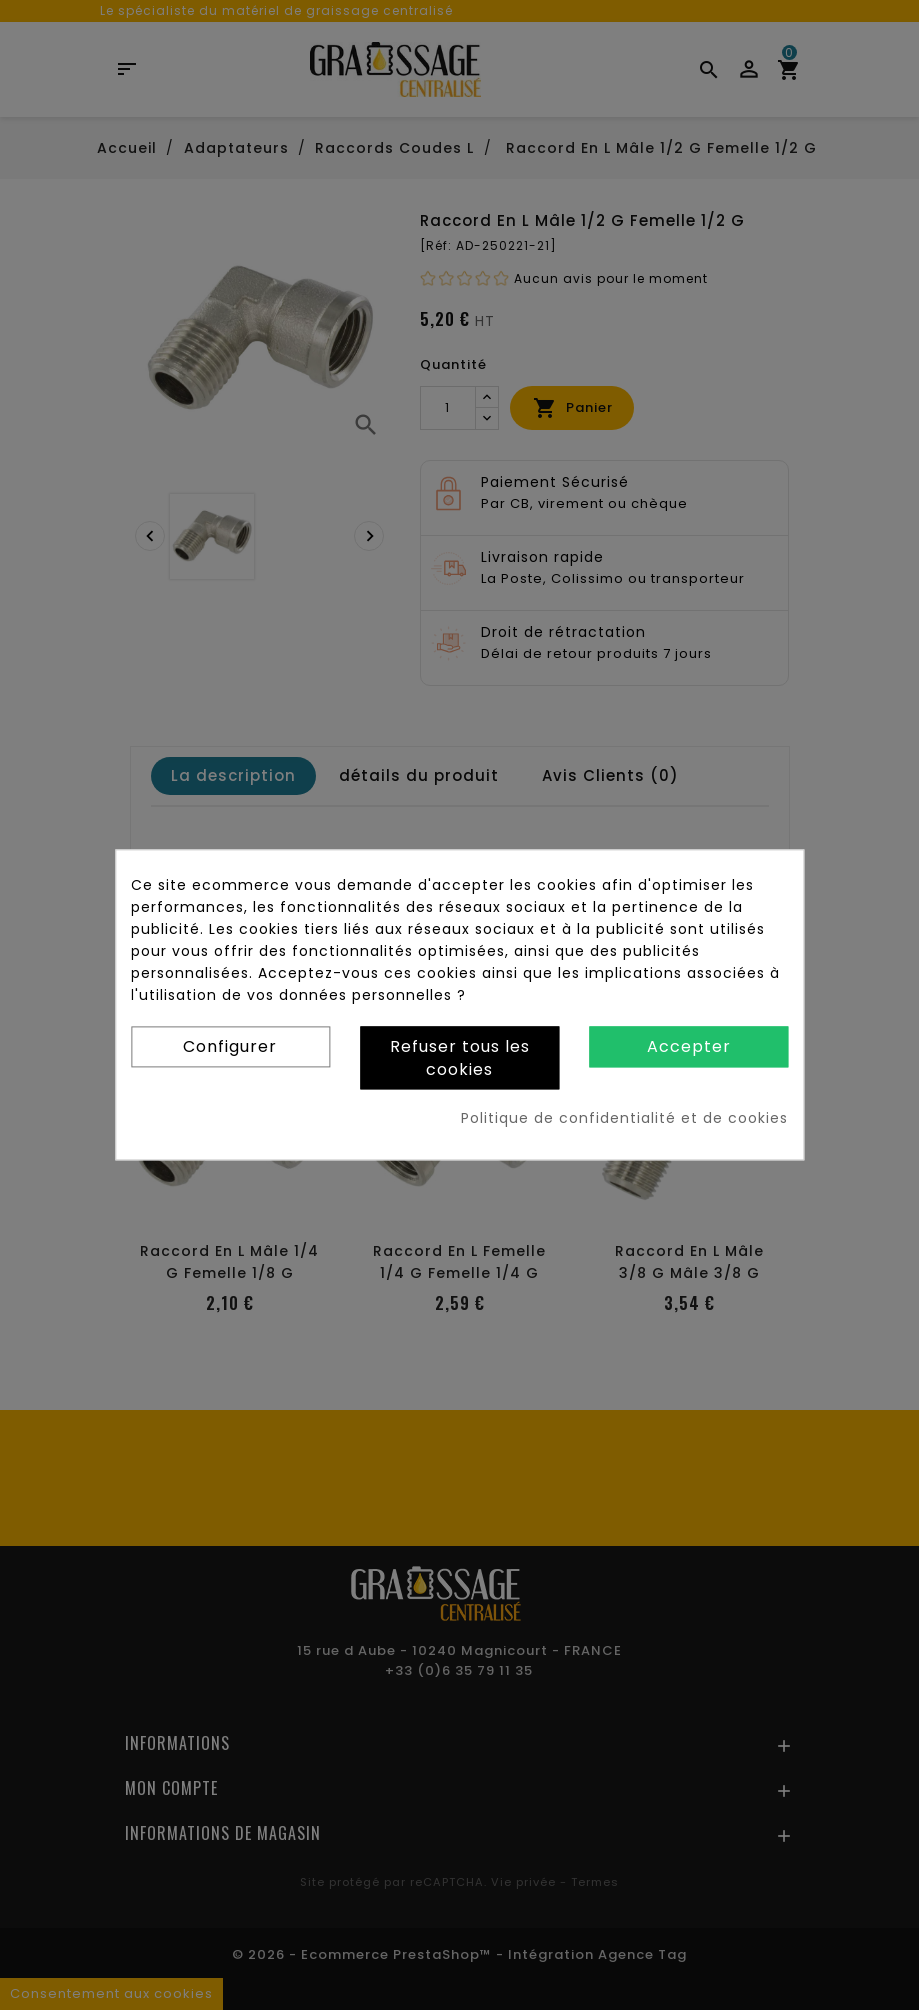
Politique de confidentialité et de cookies (624, 1119)
